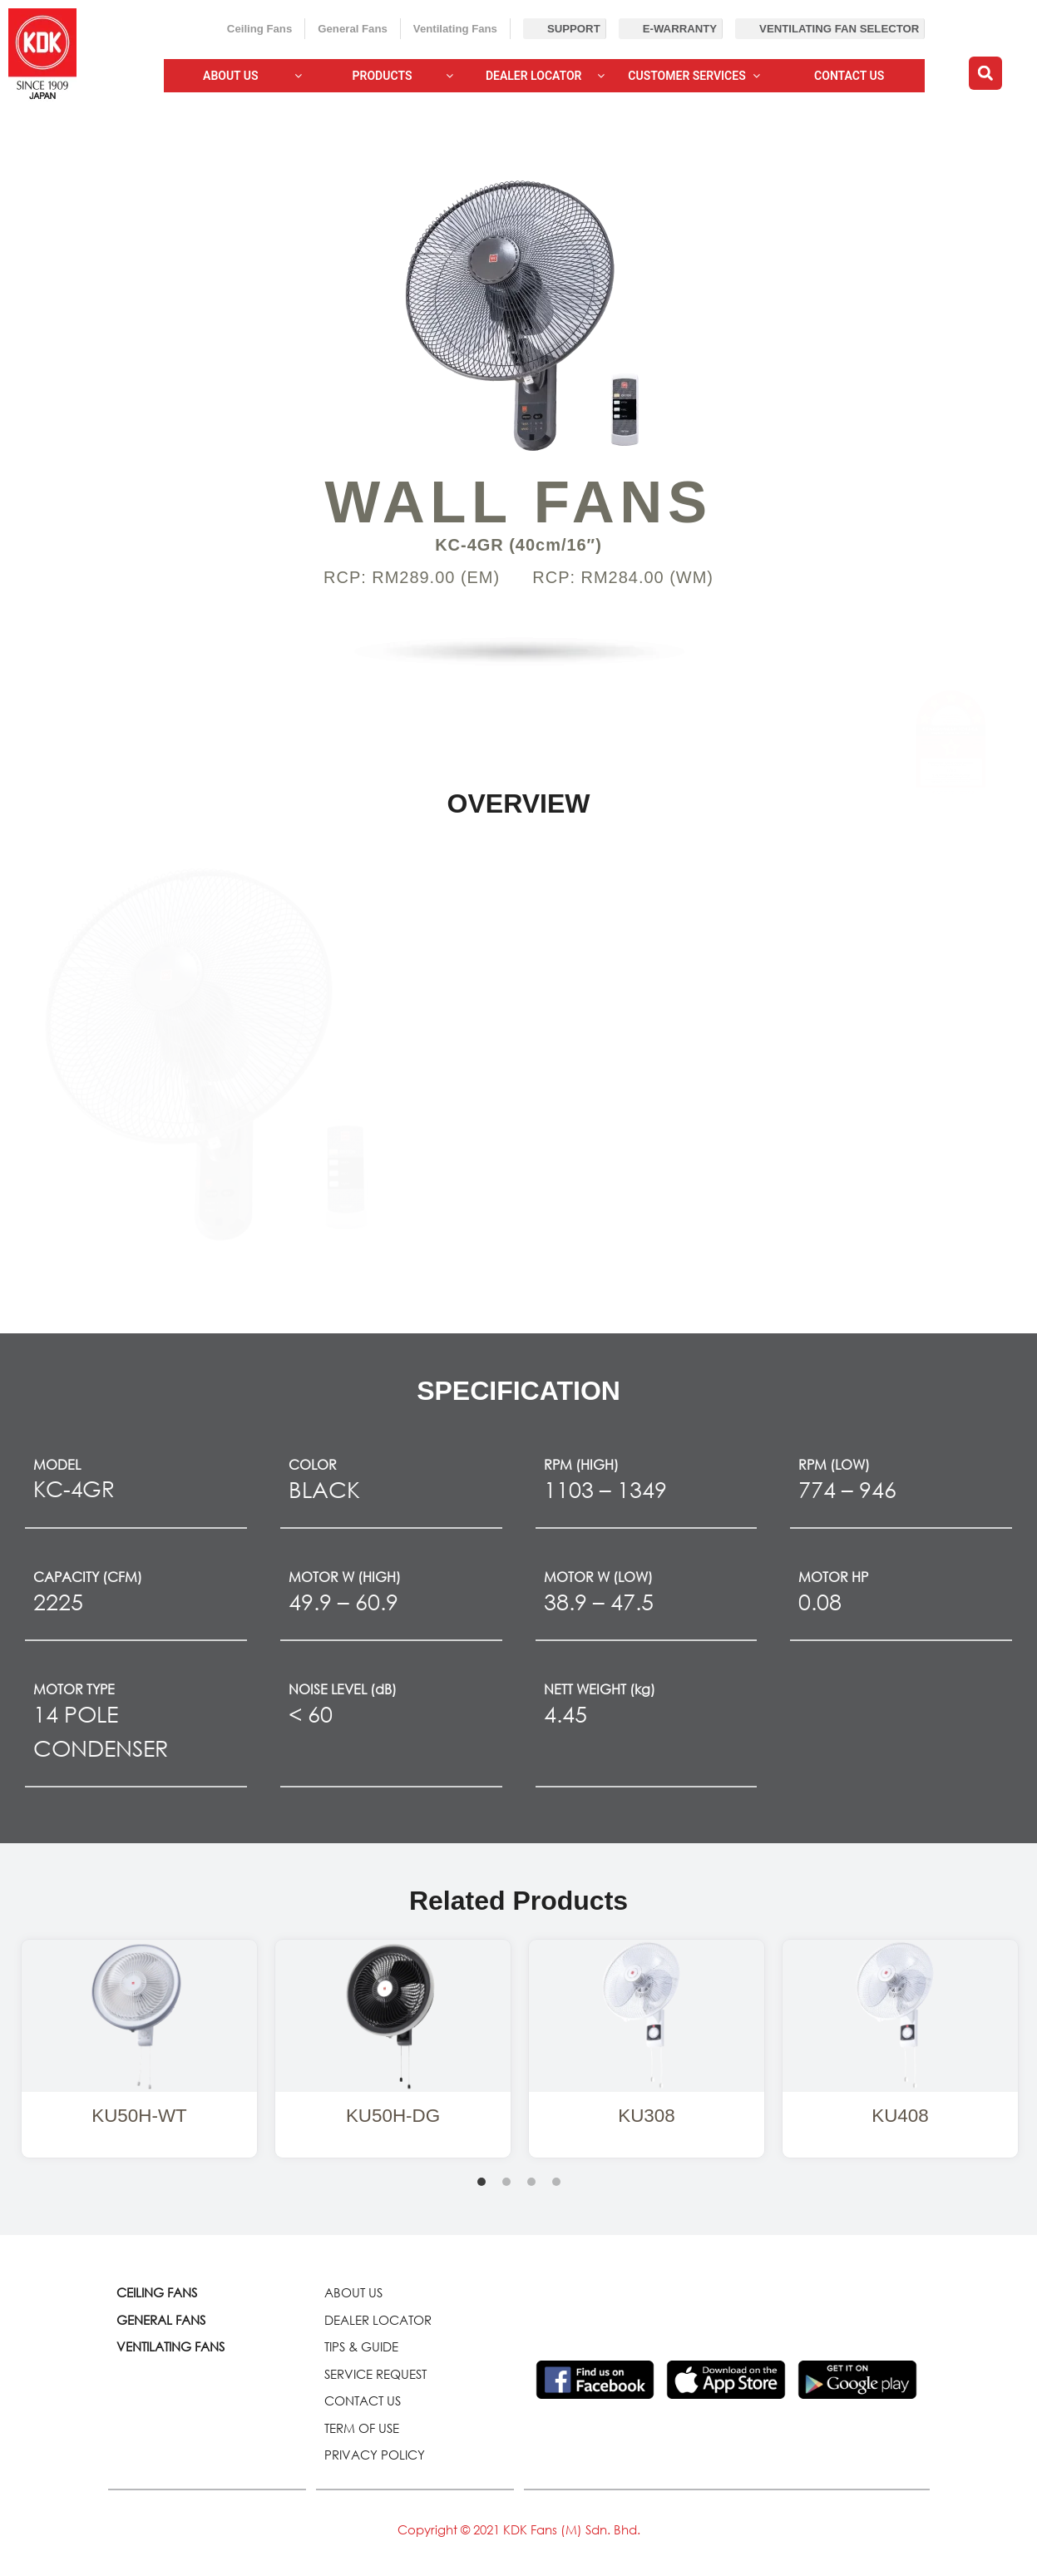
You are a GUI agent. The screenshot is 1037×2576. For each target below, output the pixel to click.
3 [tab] (531, 2182)
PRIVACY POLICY (374, 2454)
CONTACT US (362, 2400)
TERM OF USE (361, 2427)
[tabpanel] (139, 2049)
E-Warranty (680, 28)
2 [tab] (506, 2182)
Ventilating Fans (455, 28)
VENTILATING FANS (170, 2346)
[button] (985, 73)
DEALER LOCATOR (378, 2319)
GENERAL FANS (160, 2319)
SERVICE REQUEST (375, 2373)
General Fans (353, 28)
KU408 (900, 2115)
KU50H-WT (138, 2115)
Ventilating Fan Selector (839, 28)
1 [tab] (481, 2182)
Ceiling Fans (259, 28)
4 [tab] (556, 2182)
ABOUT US (353, 2292)
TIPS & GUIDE (361, 2346)
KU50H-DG (393, 2115)
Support (573, 28)
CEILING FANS (156, 2292)
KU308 (646, 2115)
